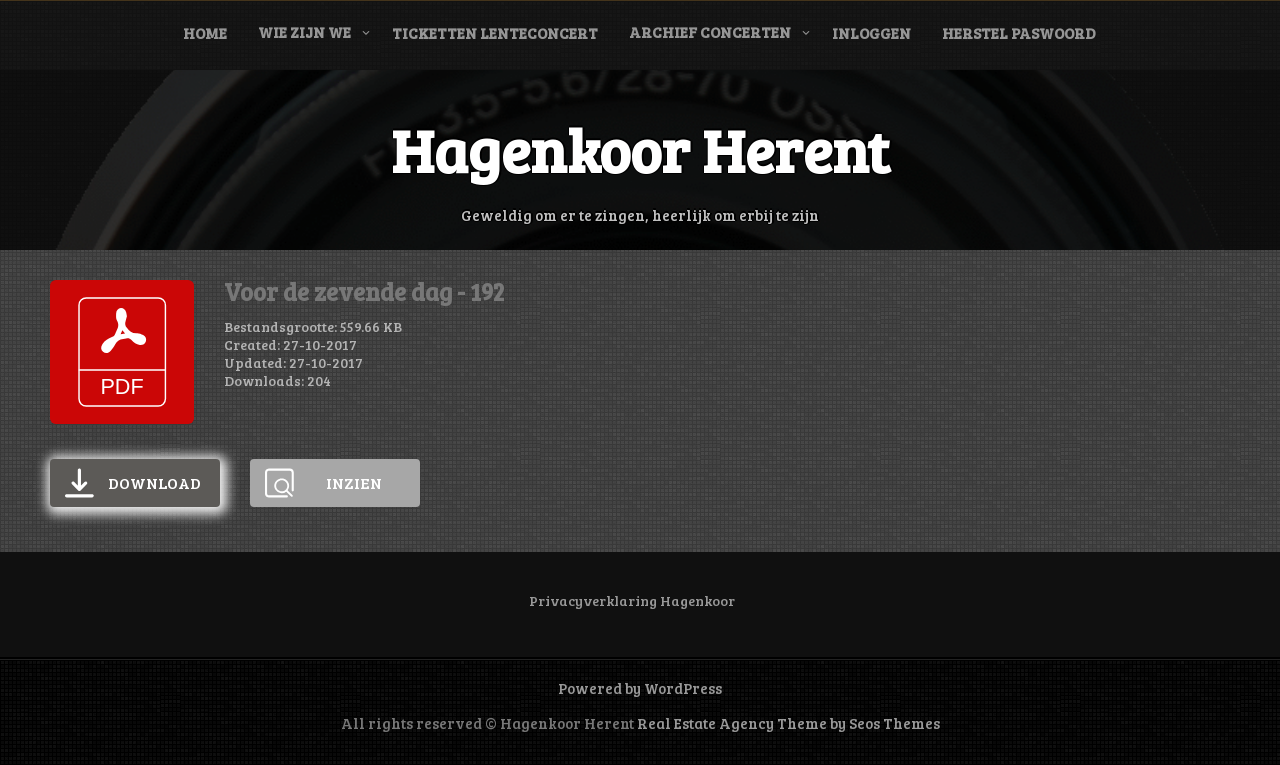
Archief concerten (710, 32)
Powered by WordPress (640, 688)
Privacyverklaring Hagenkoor (632, 600)
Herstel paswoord (1019, 33)
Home (205, 33)
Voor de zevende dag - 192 (364, 291)
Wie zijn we (304, 32)
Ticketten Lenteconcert (495, 33)
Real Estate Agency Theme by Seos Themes (788, 723)
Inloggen (871, 33)
